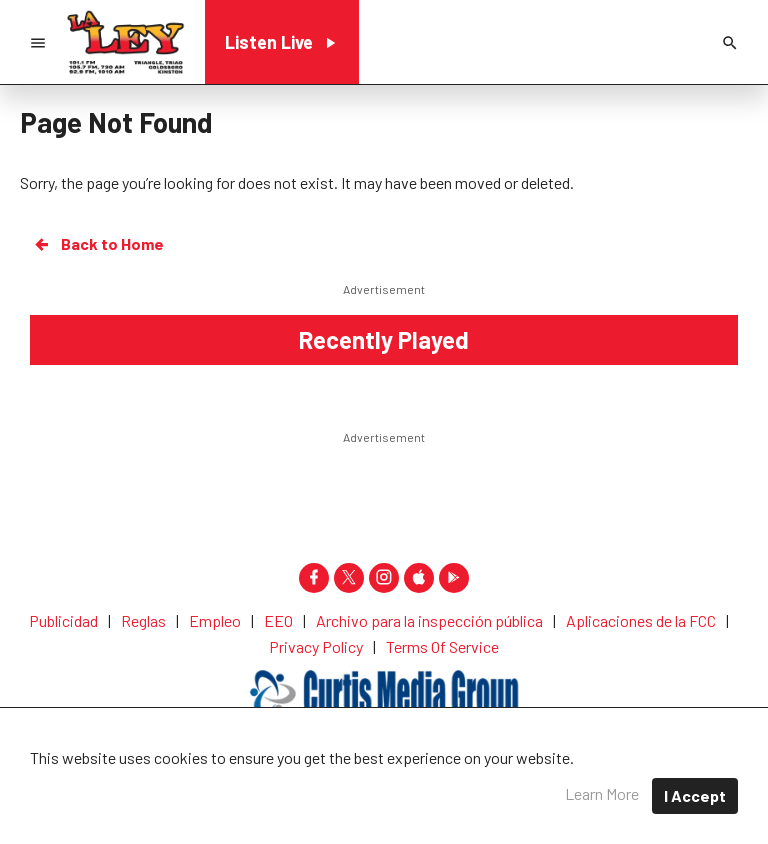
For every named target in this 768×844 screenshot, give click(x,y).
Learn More (602, 793)
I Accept (695, 795)
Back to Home (98, 244)
